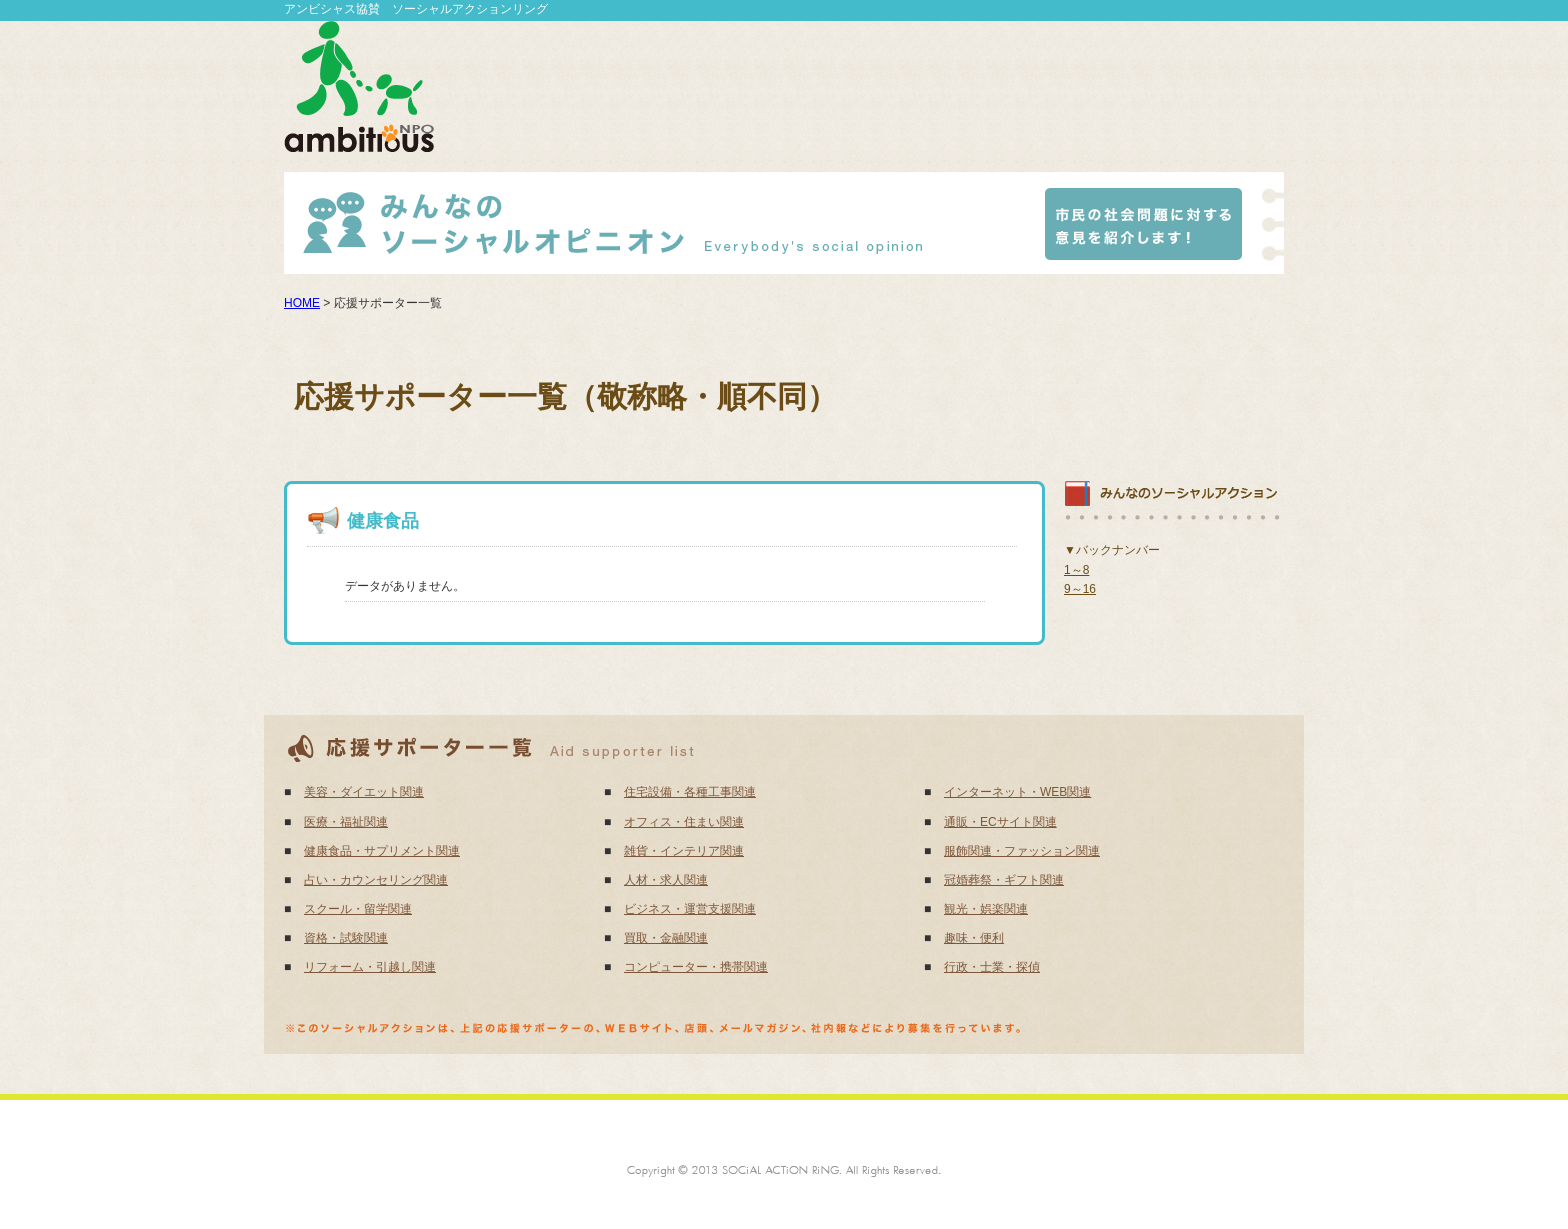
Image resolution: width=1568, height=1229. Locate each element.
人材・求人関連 (666, 880)
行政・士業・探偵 (992, 967)
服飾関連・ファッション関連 (1022, 851)
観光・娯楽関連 (986, 909)
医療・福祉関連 (346, 822)
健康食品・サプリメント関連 (382, 851)
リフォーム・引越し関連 (370, 967)
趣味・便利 (974, 938)
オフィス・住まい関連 (684, 822)
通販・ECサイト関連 (1000, 822)
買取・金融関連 (666, 938)
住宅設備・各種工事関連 (690, 792)
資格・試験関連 (346, 938)
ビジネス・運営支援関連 (690, 909)
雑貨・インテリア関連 (684, 851)
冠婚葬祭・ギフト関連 (1004, 880)
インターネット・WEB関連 (1017, 792)
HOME (302, 303)
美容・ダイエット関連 (364, 792)
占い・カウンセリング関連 (376, 880)
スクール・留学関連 (358, 909)
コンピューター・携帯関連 (696, 967)
